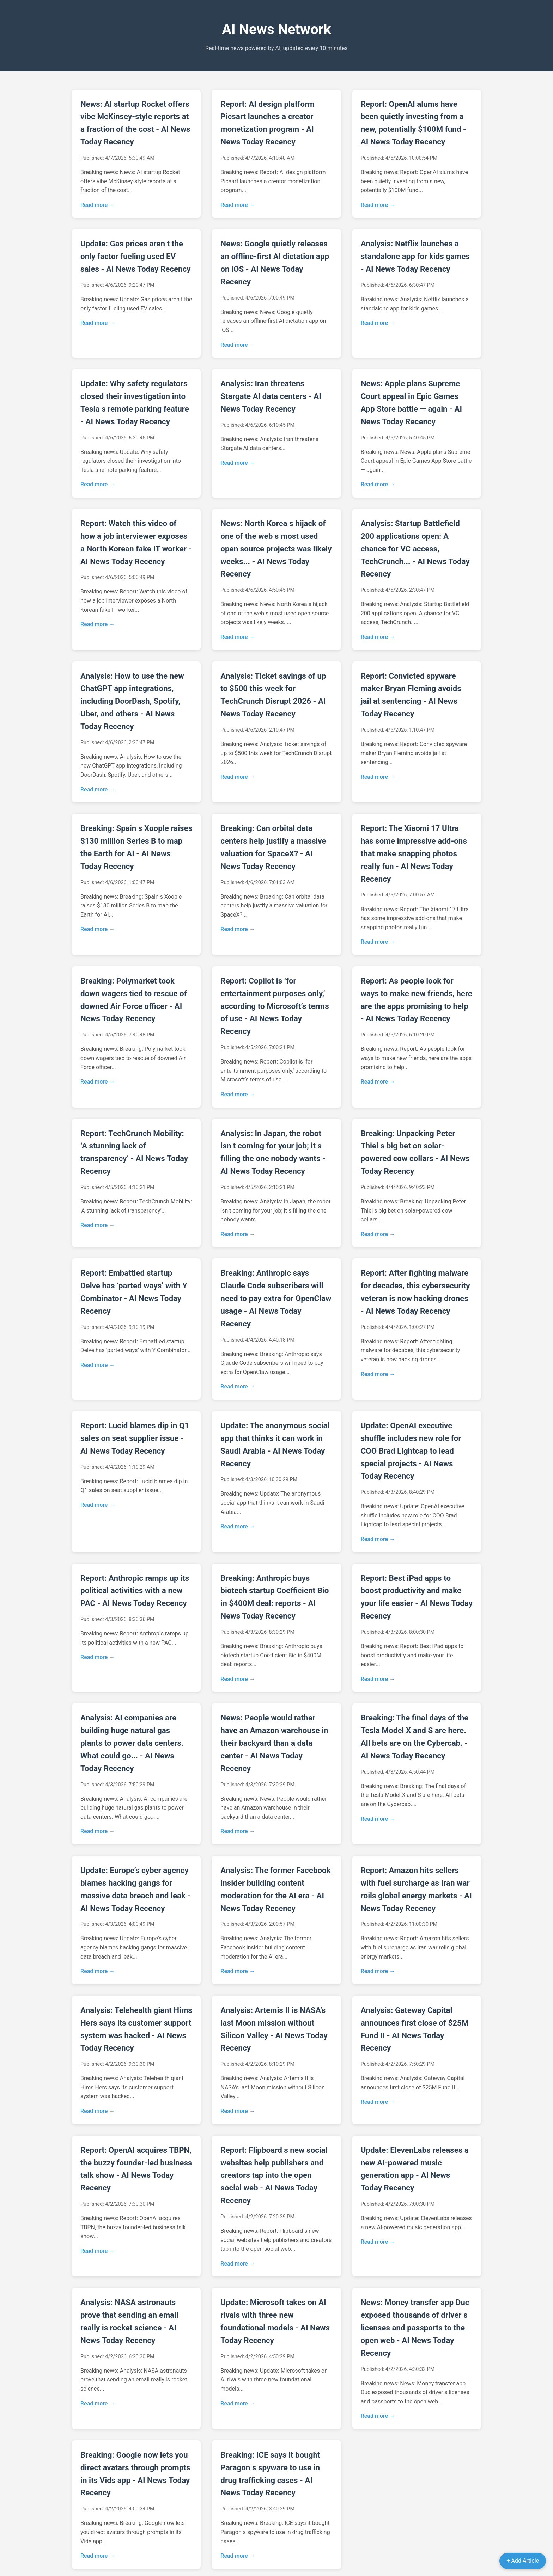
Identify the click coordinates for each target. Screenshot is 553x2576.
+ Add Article (522, 2560)
